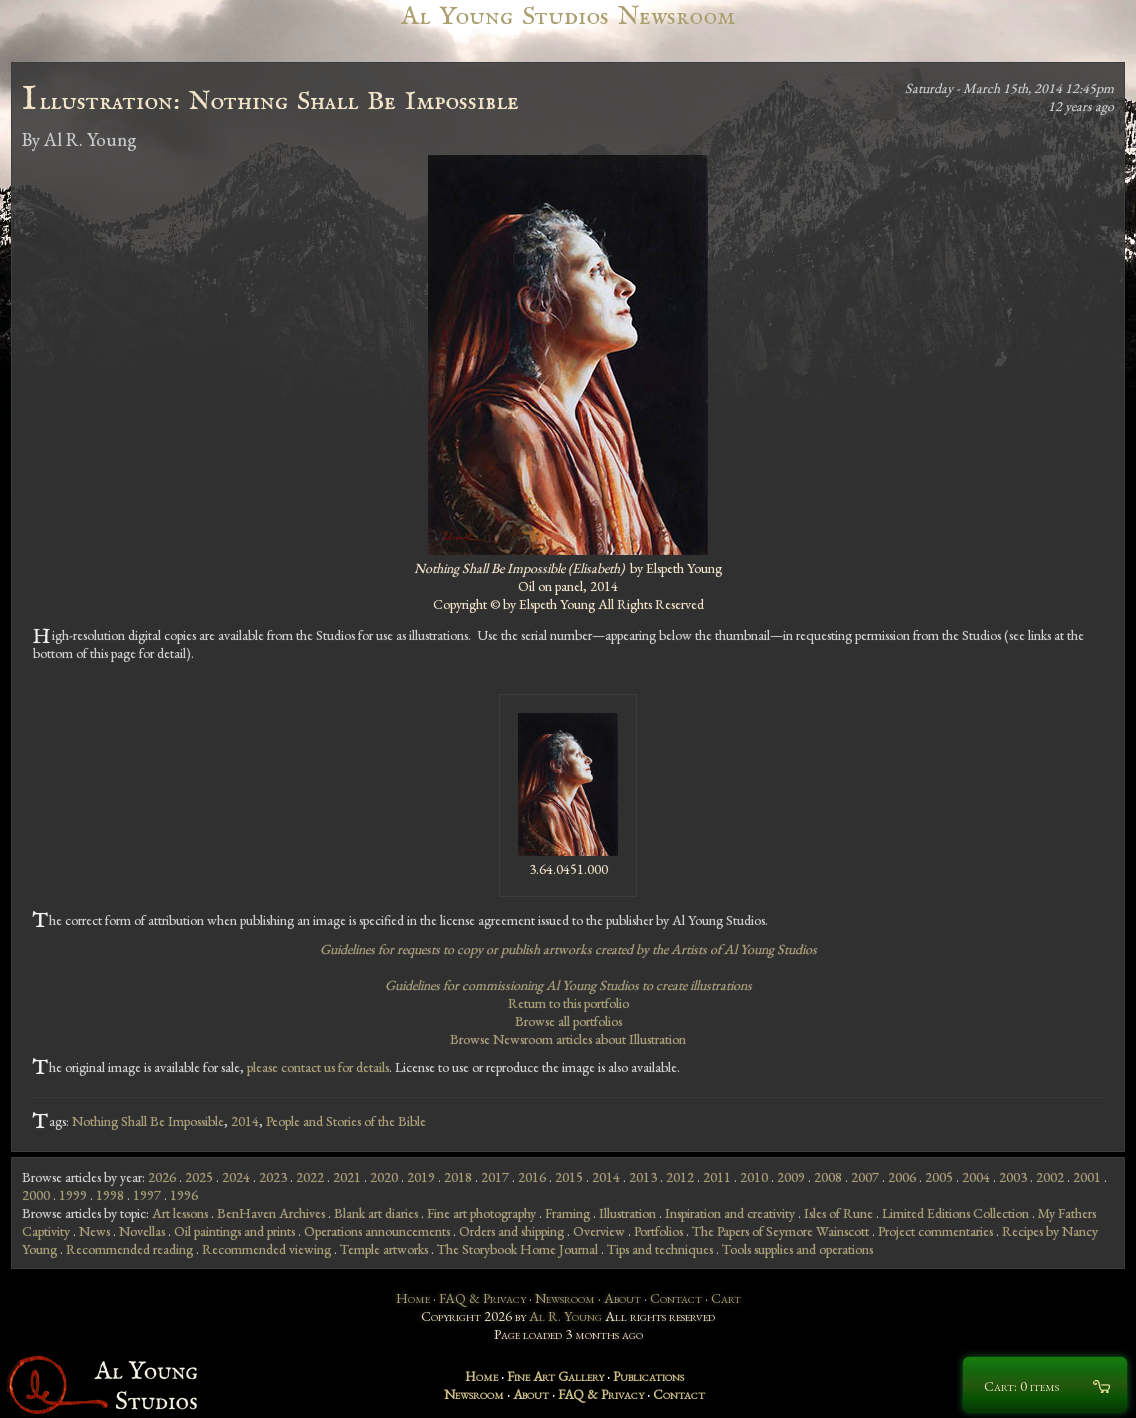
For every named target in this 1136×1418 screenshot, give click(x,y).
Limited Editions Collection (955, 1213)
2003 (1013, 1177)
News (94, 1231)
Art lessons (180, 1213)
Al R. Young (565, 1316)
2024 (236, 1177)
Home (413, 1298)
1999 (73, 1195)
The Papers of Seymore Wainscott (780, 1231)
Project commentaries (935, 1231)
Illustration (627, 1213)
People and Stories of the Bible (346, 1121)
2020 (384, 1177)
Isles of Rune (838, 1213)
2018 (458, 1177)
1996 (184, 1195)
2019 (421, 1177)
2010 (754, 1177)
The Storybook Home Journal (517, 1249)
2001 (1087, 1177)
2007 (865, 1177)
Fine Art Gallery (555, 1376)
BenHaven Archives (271, 1213)
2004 (976, 1177)
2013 (643, 1177)
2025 (199, 1177)
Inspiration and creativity (730, 1213)
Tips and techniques (660, 1249)
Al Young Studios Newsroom (568, 16)
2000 (36, 1195)
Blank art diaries (376, 1213)
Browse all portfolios (568, 1021)
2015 (569, 1177)
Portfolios (658, 1231)
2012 (680, 1177)
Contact (676, 1298)
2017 (495, 1177)
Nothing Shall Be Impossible (148, 1121)
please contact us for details (318, 1067)
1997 (147, 1195)
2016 (532, 1177)
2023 (273, 1177)
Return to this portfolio (568, 1003)
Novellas (142, 1231)
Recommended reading (129, 1249)
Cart (726, 1298)
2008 (828, 1177)
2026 (162, 1177)
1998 (110, 1195)
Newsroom (565, 1298)
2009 (791, 1177)
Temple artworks (384, 1249)
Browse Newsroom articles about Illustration (568, 1039)
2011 (717, 1177)
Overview (599, 1231)
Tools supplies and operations (797, 1249)
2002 (1050, 1177)
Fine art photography (481, 1213)
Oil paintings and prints (234, 1231)
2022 (310, 1177)
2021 (347, 1177)
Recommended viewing (266, 1249)
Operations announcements (377, 1231)
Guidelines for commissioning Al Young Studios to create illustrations (568, 985)
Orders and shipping (511, 1231)
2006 (902, 1177)
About (622, 1298)
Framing (567, 1213)
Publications (648, 1376)
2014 (245, 1121)
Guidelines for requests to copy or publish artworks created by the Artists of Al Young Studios (568, 949)
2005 (939, 1177)
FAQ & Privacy (482, 1298)
